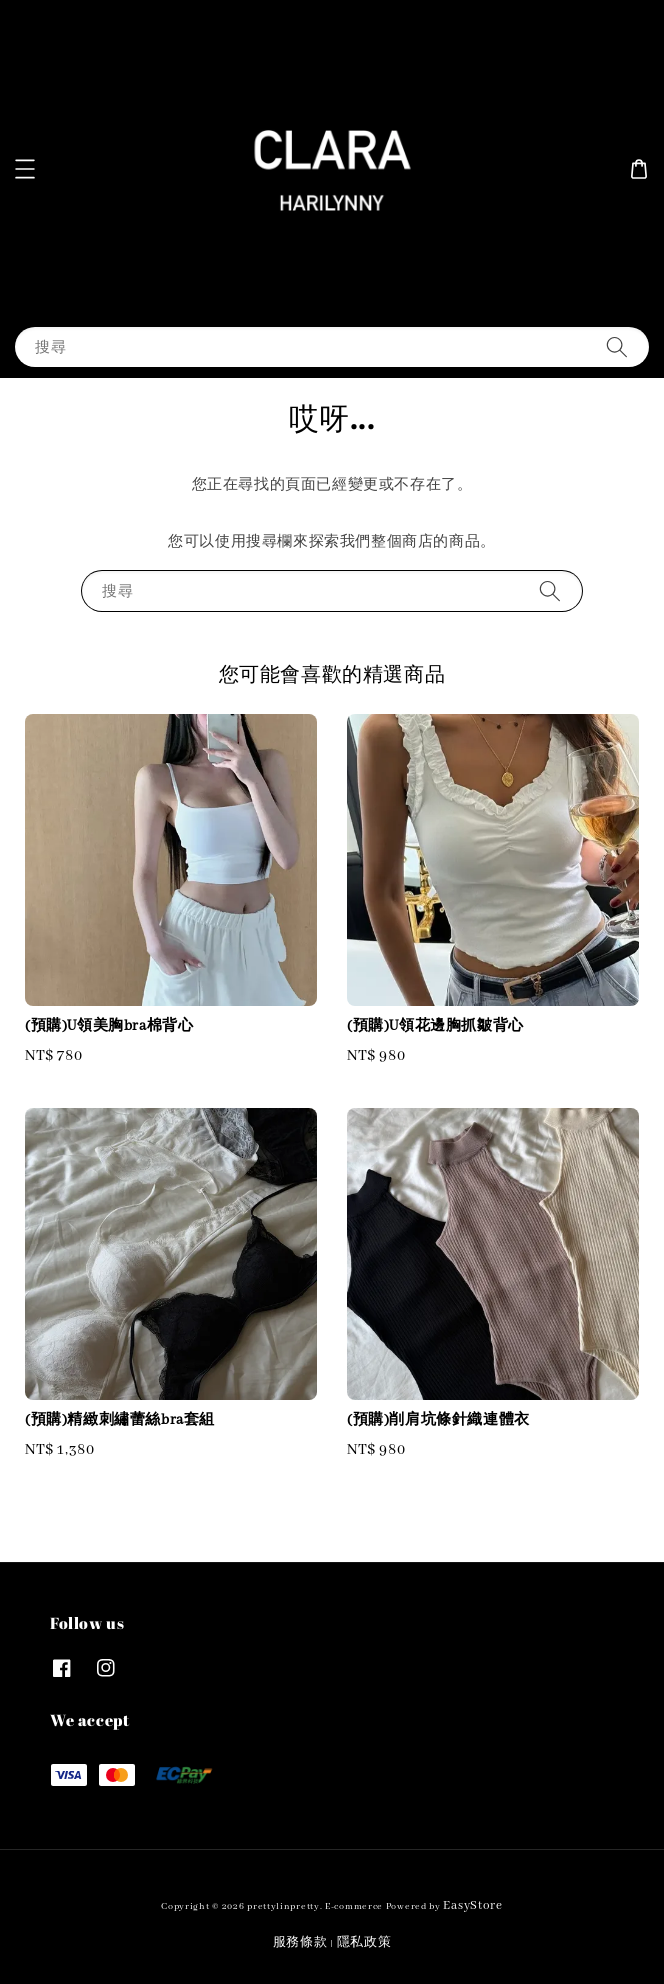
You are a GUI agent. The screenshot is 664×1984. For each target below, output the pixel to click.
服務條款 (300, 1942)
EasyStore (472, 1905)
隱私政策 (364, 1942)
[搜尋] (617, 346)
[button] (25, 169)
